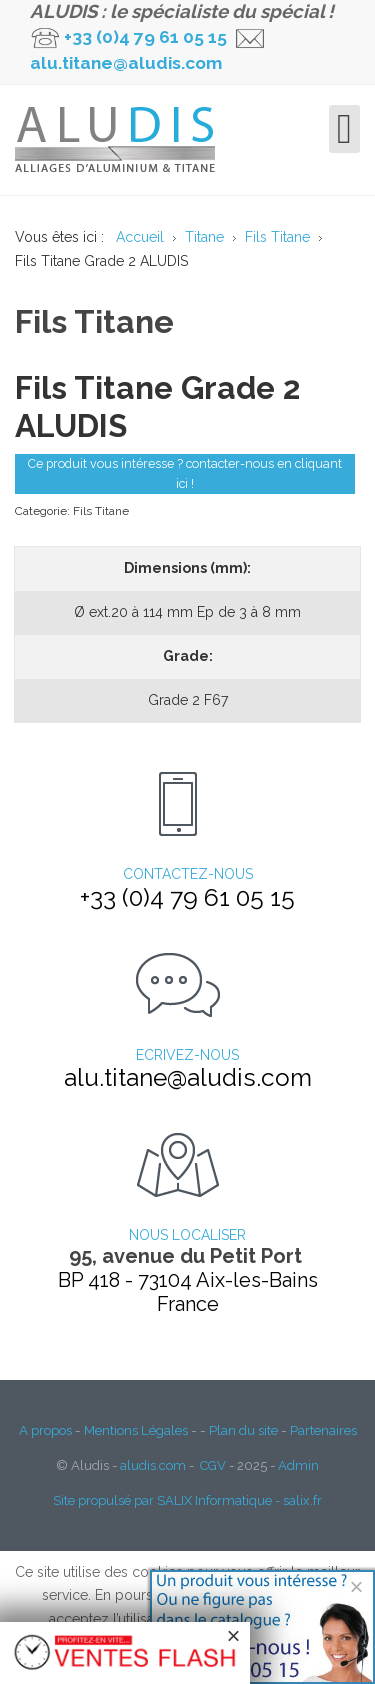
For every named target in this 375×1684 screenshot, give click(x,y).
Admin (298, 1465)
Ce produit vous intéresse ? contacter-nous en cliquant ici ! (185, 473)
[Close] (356, 1586)
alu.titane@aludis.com (126, 63)
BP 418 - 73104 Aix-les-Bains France (188, 1292)
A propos (45, 1430)
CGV (213, 1465)
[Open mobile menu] (344, 129)
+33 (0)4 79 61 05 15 (145, 37)
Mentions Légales (136, 1430)
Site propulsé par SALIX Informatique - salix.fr (187, 1500)
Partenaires (323, 1430)
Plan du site (243, 1430)
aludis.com (153, 1465)
